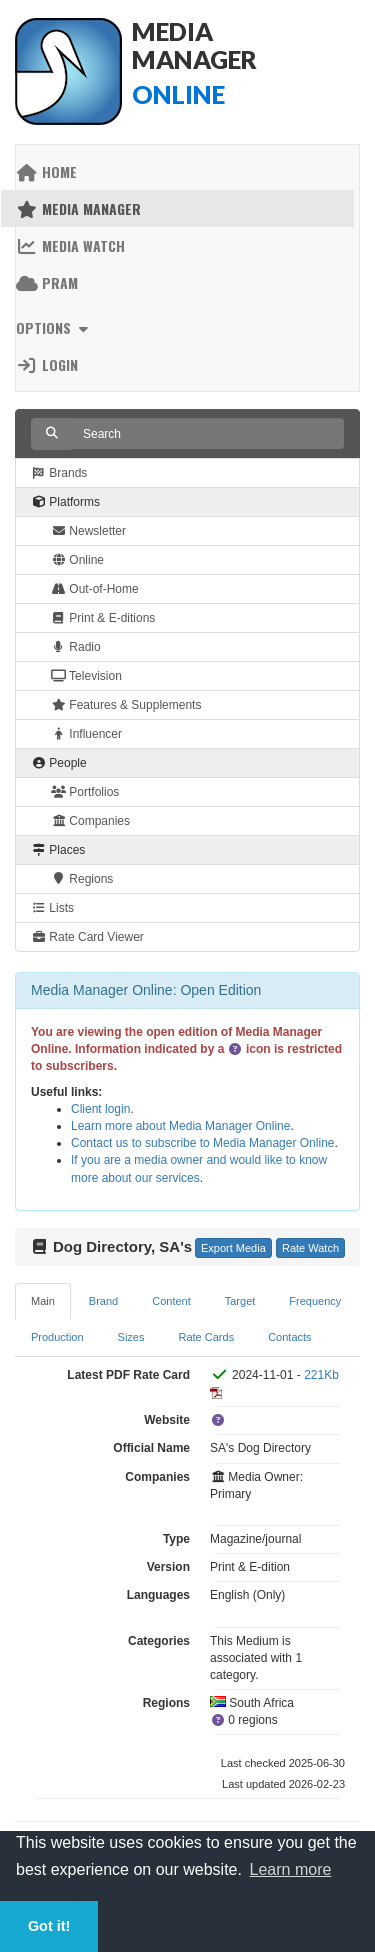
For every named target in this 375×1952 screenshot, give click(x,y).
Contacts (289, 1337)
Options (54, 327)
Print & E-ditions (103, 618)
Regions (82, 879)
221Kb (321, 1375)
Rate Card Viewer (87, 937)
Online (77, 560)
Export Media (233, 1248)
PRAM (47, 282)
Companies (90, 821)
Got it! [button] (49, 1926)
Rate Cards (207, 1337)
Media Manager (78, 208)
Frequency (315, 1301)
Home (46, 171)
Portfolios (85, 792)
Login (47, 364)
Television (86, 676)
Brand (103, 1301)
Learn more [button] (291, 1869)
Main (43, 1301)
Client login (100, 1109)
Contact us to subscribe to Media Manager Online (202, 1143)
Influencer (86, 734)
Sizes (131, 1337)
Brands (59, 473)
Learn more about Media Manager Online (180, 1126)
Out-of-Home (95, 589)
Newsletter (88, 531)
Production (57, 1337)
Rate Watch (310, 1248)
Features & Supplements (126, 705)
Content (171, 1301)
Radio (76, 647)
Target (240, 1301)
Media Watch (70, 245)
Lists (52, 908)
